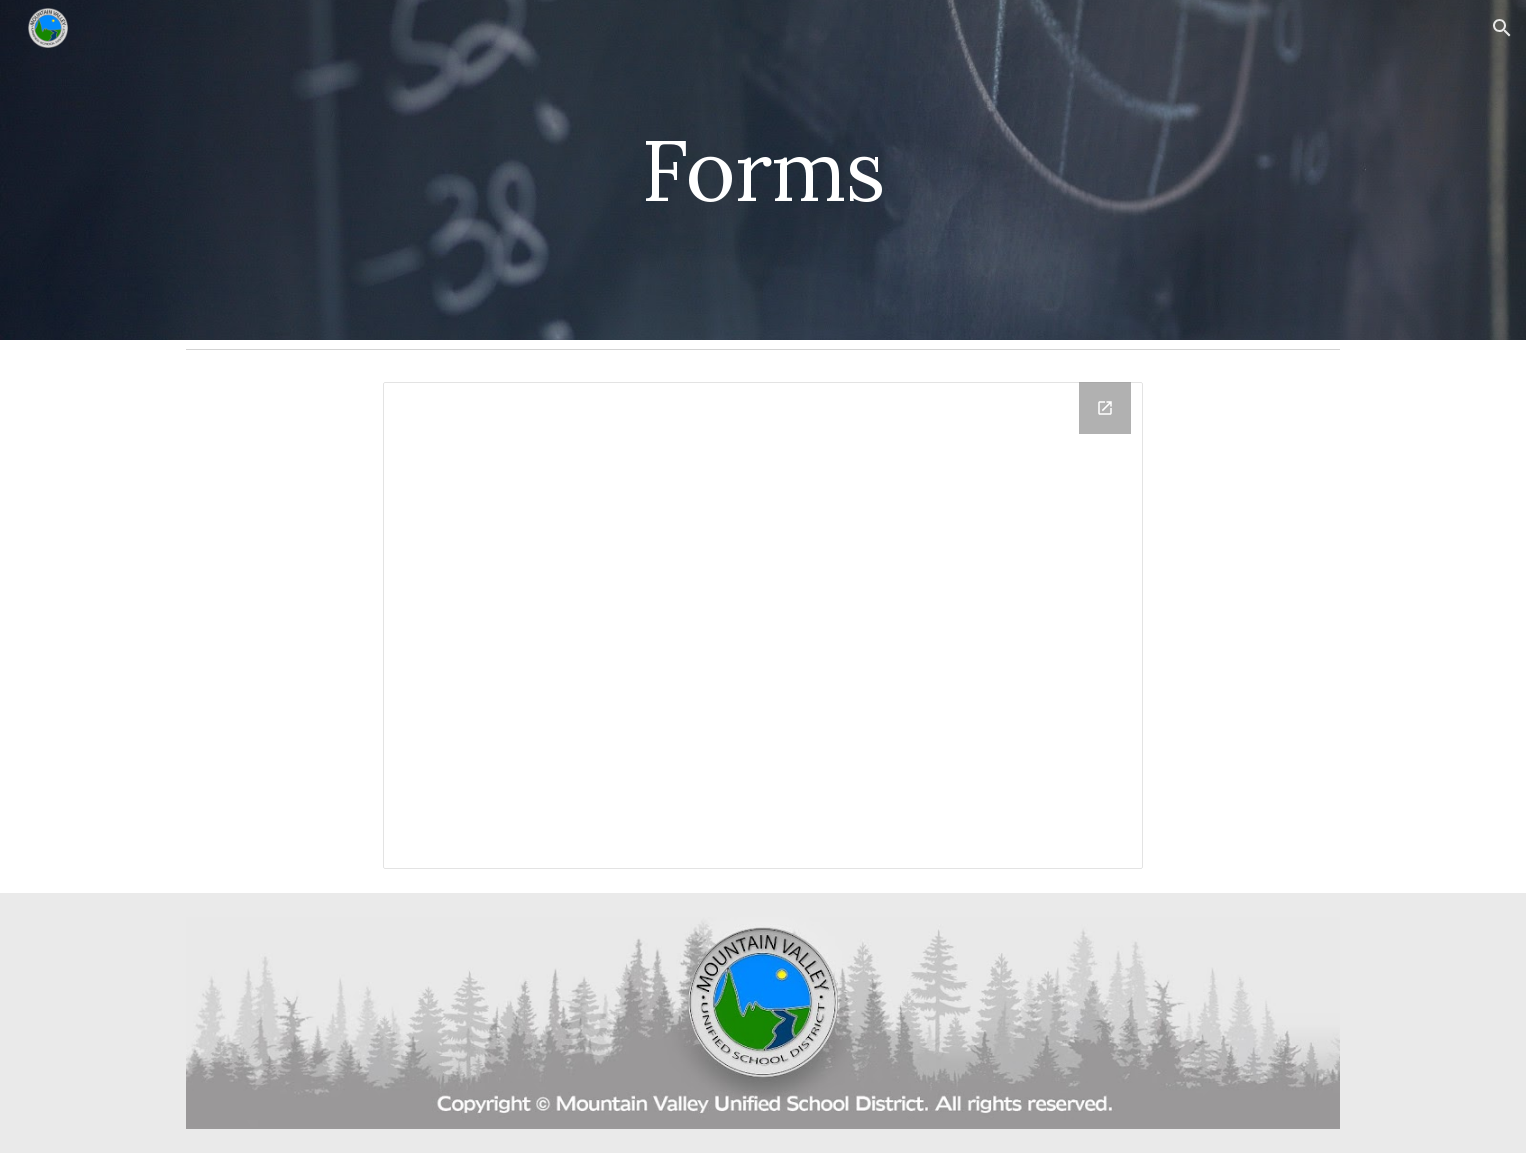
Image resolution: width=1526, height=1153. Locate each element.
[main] (763, 169)
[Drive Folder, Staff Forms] (763, 625)
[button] (1502, 28)
